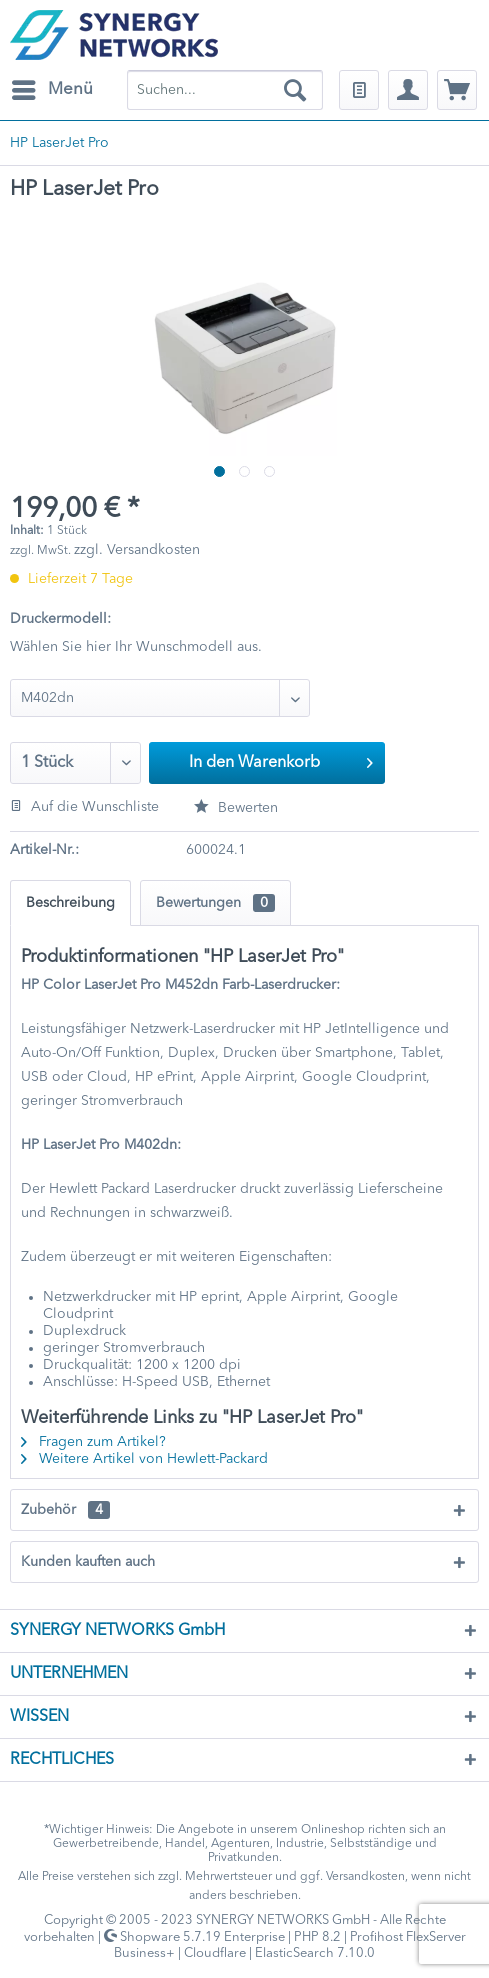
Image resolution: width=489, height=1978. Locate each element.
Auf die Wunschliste (84, 807)
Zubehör (65, 1510)
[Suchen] (295, 90)
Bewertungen (215, 903)
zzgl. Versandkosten (137, 550)
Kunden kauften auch (88, 1562)
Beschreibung (70, 903)
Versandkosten (365, 1877)
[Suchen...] (225, 90)
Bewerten (236, 808)
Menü (52, 86)
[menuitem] (51, 90)
